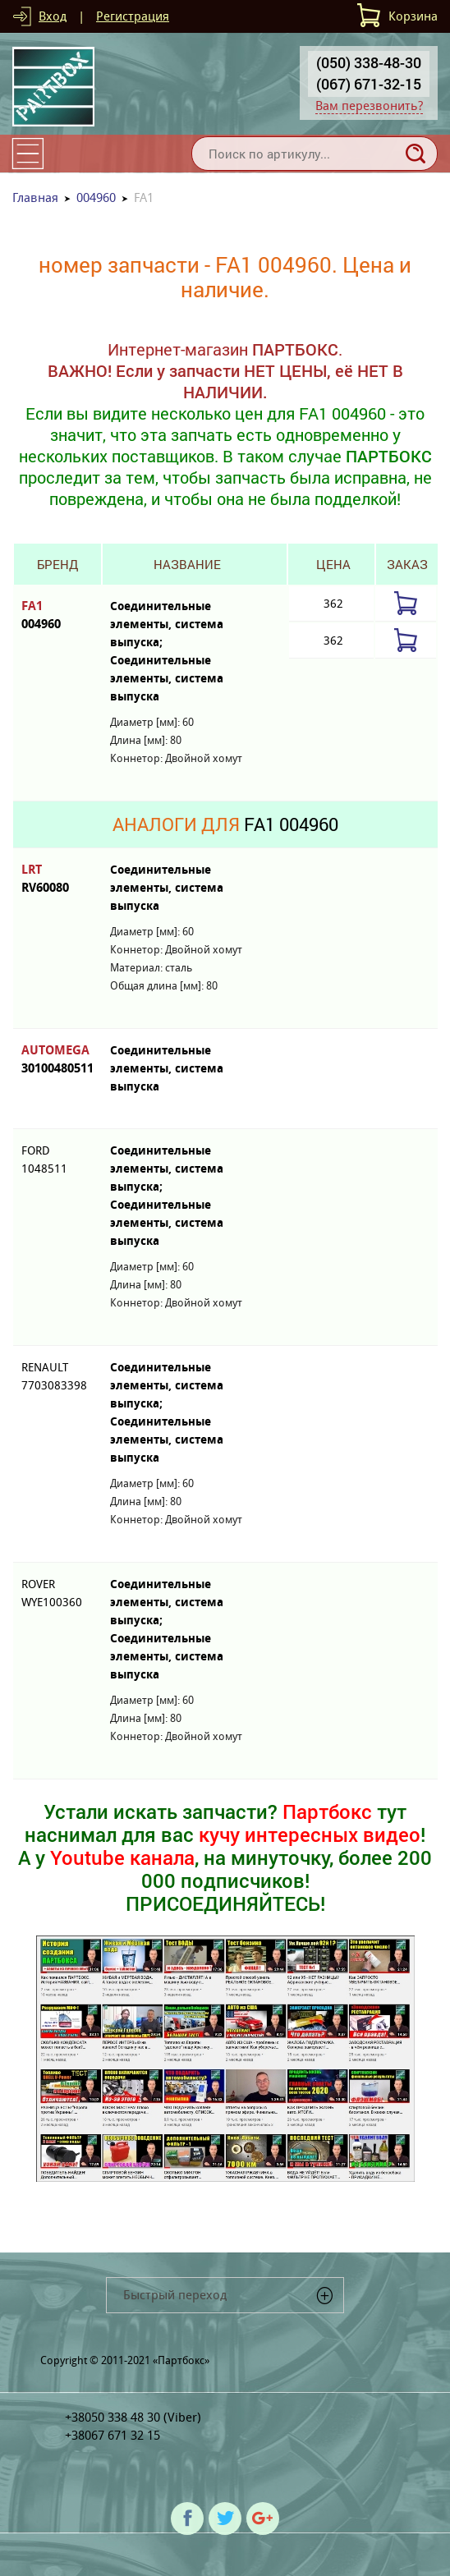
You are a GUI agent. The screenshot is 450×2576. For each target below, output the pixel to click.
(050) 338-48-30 (368, 62)
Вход (53, 16)
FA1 (57, 615)
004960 (96, 197)
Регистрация (132, 16)
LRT (57, 879)
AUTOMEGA (57, 1059)
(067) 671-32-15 (368, 84)
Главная (35, 197)
